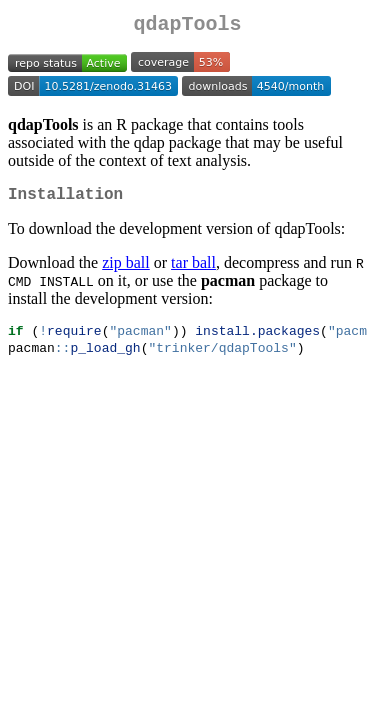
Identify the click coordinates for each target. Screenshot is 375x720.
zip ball (126, 270)
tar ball (193, 270)
